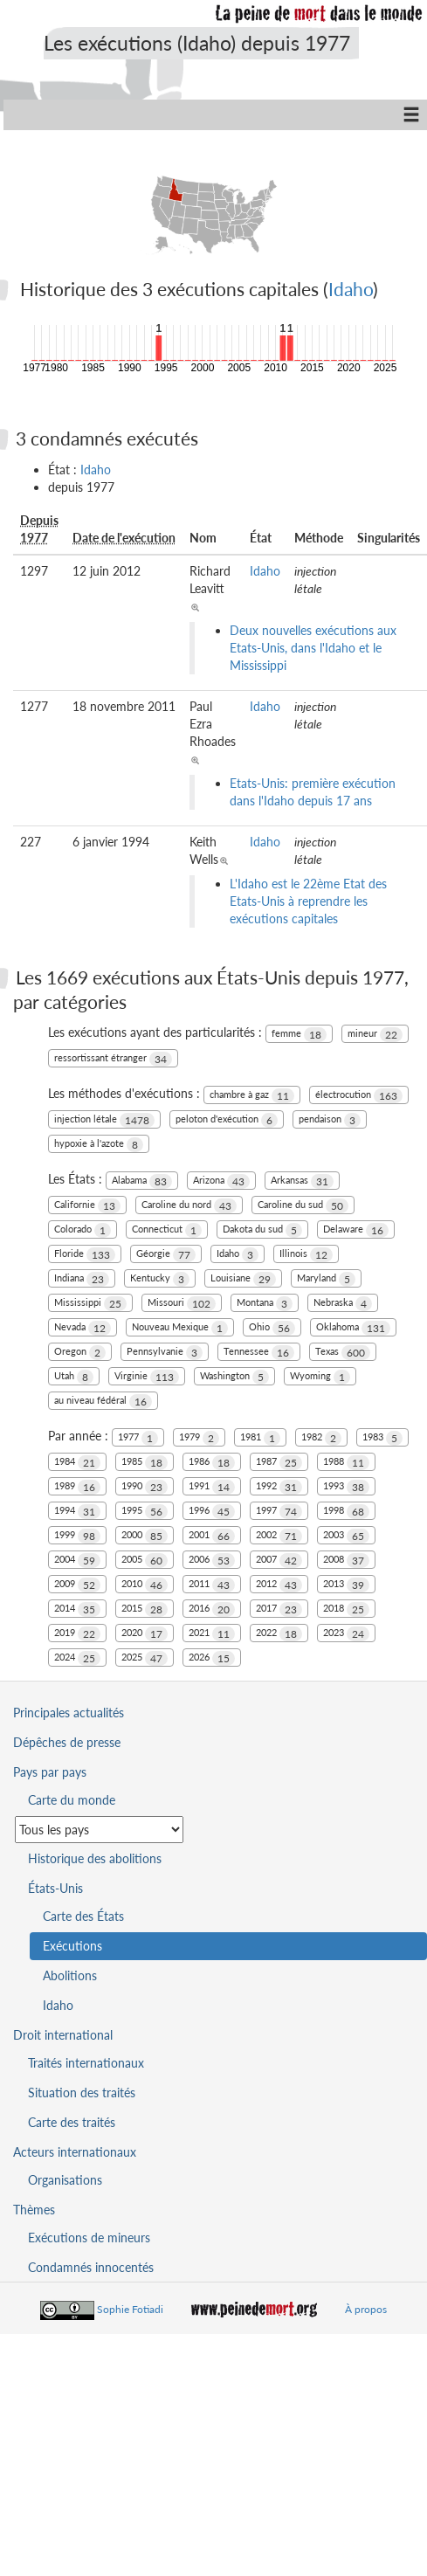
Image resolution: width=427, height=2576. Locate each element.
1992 (279, 1487)
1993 (346, 1487)
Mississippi (90, 1303)
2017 (279, 1609)
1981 (260, 1438)
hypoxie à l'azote (98, 1144)
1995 (144, 1511)
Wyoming (320, 1377)
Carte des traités (71, 2122)
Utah (73, 1377)
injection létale (104, 1120)
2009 (77, 1585)
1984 (77, 1462)
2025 (144, 1658)
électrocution (359, 1095)
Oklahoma (353, 1328)
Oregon (80, 1352)
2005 (144, 1560)
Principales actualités (68, 1712)
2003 (346, 1536)
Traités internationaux (86, 2062)
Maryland (326, 1279)
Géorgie (166, 1254)
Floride (84, 1254)
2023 (346, 1633)
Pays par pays (49, 1772)
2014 (77, 1609)
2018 (346, 1609)
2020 (144, 1633)
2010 (144, 1585)
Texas (342, 1352)
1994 (77, 1511)
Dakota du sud (262, 1230)
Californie (87, 1205)
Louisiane (243, 1279)
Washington (234, 1377)
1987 (279, 1462)
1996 (212, 1511)
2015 (144, 1609)
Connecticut (167, 1230)
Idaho (350, 289)
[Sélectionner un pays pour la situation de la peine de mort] (99, 1829)
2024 (77, 1658)
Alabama (142, 1181)
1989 (77, 1487)
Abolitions (70, 1975)
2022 (279, 1633)
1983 (382, 1438)
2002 (279, 1536)
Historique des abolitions (95, 1858)
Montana (265, 1303)
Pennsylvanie (165, 1352)
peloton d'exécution (227, 1120)
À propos (366, 2309)
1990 (144, 1487)
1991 (212, 1487)
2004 (77, 1560)
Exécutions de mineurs (89, 2237)
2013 (346, 1585)
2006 (212, 1560)
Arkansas (302, 1181)
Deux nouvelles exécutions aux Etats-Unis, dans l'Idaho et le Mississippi (313, 648)
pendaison (330, 1120)
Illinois (306, 1254)
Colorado (82, 1230)
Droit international (63, 2034)
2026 (212, 1658)
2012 (279, 1585)
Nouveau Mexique (180, 1328)
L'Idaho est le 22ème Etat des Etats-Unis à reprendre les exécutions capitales (308, 901)
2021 (212, 1633)
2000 (144, 1536)
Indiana (81, 1279)
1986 (212, 1462)
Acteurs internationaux (74, 2151)
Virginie (146, 1377)
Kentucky (159, 1279)
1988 (346, 1462)
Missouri (182, 1303)
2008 (346, 1560)
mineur (375, 1034)
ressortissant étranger (113, 1059)
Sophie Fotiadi (130, 2309)
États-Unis (55, 1888)
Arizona (221, 1181)
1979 (199, 1438)
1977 (138, 1438)
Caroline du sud (303, 1205)
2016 (212, 1609)
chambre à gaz (252, 1095)
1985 (144, 1462)
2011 (212, 1585)
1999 (77, 1536)
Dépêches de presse (67, 1742)
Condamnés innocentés (91, 2267)
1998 (346, 1511)
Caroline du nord (189, 1205)
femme (299, 1034)
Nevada (82, 1328)
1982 (321, 1438)
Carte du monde (71, 1799)
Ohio (272, 1328)
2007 (279, 1560)
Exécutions (72, 1945)
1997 (279, 1511)
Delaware (356, 1230)
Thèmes (34, 2209)
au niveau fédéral (103, 1401)
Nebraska (342, 1303)
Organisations (65, 2179)
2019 (77, 1633)
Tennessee (259, 1352)
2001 (212, 1536)
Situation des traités (81, 2092)
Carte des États (83, 1916)
